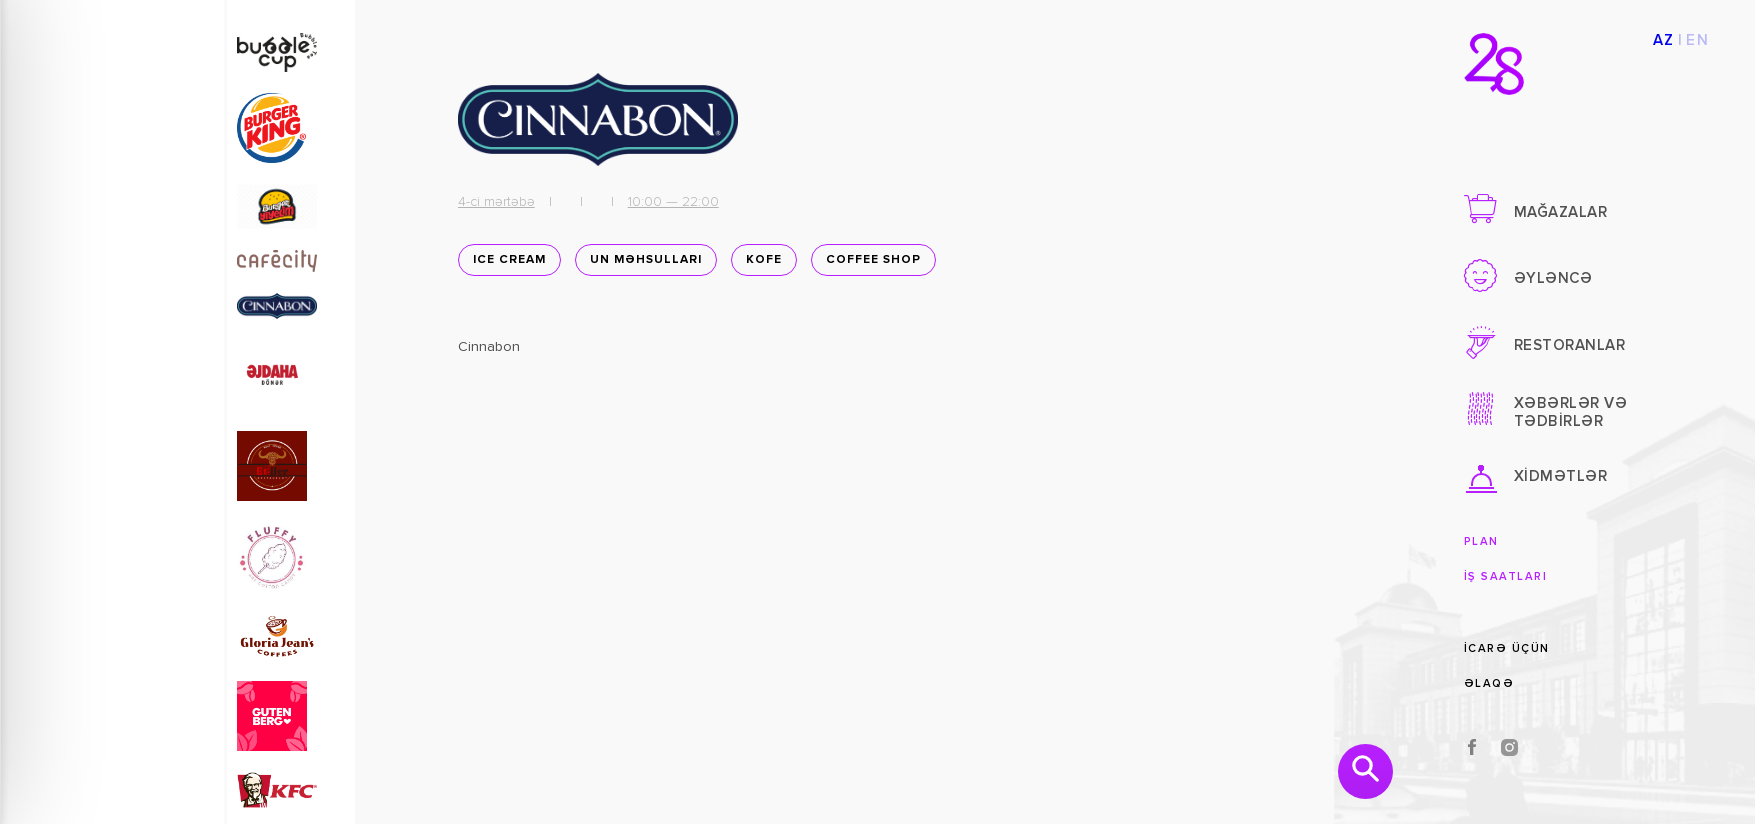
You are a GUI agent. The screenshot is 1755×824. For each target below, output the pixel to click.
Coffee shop (869, 265)
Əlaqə (1489, 683)
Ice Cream (505, 265)
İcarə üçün (1507, 648)
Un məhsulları (642, 265)
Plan (1481, 541)
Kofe (760, 265)
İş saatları (1506, 576)
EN (1697, 40)
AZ (1664, 40)
